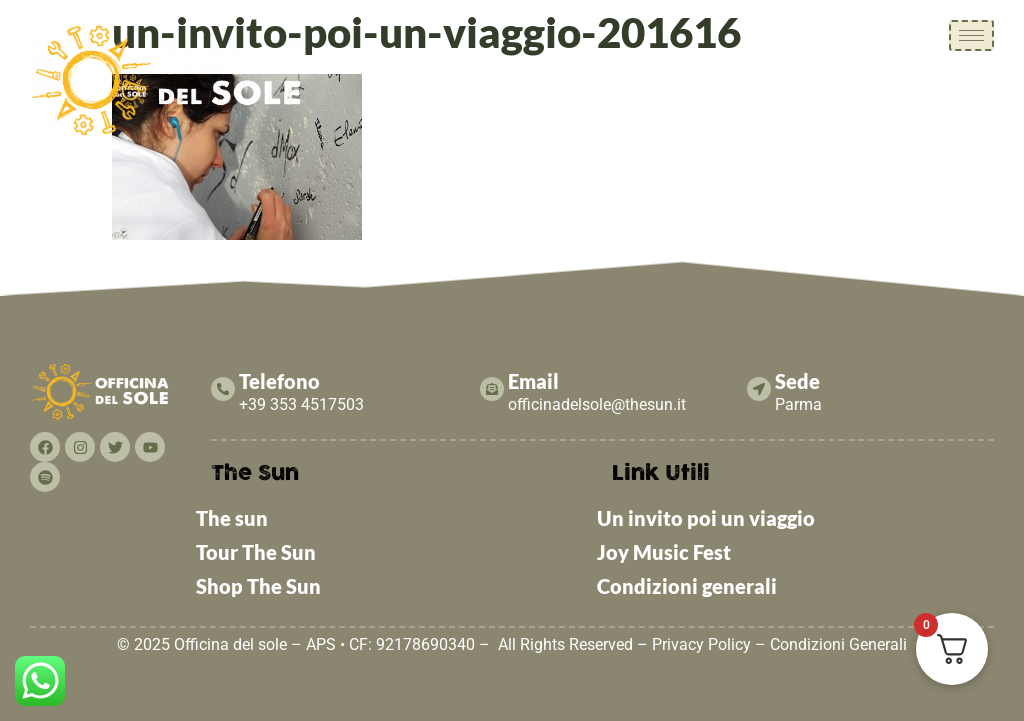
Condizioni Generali (838, 644)
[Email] (492, 389)
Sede (797, 381)
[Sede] (759, 389)
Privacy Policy (701, 644)
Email (533, 381)
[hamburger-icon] (971, 35)
